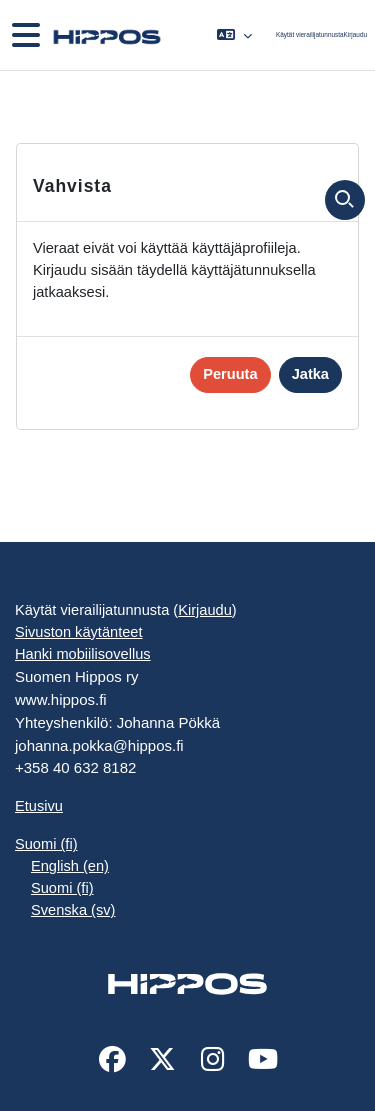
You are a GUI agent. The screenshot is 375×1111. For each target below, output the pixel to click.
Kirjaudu (355, 34)
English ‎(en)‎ (70, 866)
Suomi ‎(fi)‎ (46, 844)
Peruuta (230, 374)
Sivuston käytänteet (79, 632)
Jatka (310, 374)
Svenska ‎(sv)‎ (73, 910)
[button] (234, 35)
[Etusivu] (105, 35)
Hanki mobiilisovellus (83, 654)
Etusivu (39, 806)
